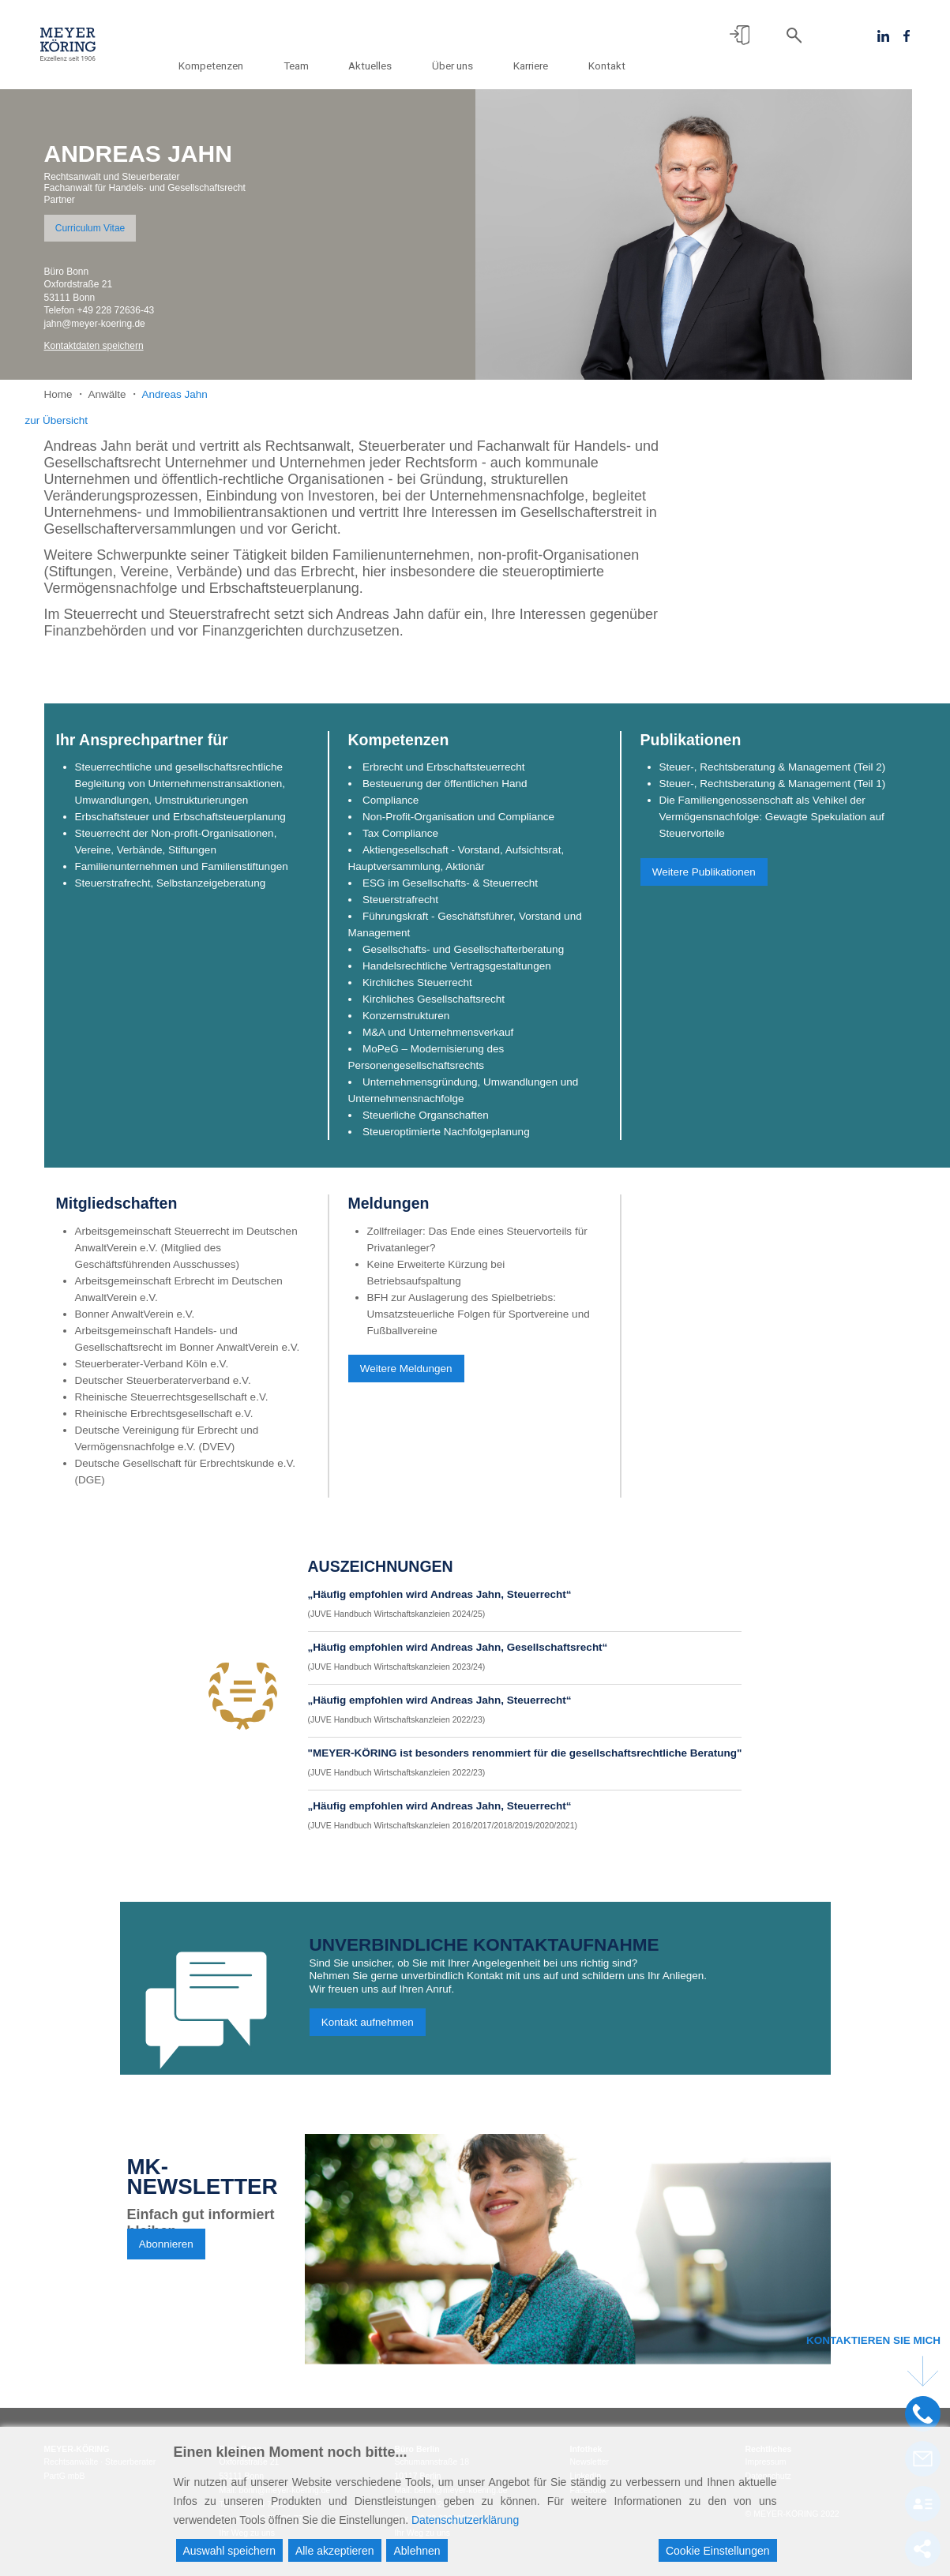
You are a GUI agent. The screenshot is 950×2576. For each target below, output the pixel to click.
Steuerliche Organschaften (425, 1123)
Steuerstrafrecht (400, 907)
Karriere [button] (537, 65)
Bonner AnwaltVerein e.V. (135, 1322)
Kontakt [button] (606, 65)
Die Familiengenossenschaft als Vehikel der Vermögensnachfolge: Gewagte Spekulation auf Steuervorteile (771, 824)
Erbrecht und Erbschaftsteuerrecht (443, 775)
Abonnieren (166, 2252)
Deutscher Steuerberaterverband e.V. (163, 1388)
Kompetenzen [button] (240, 65)
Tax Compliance (400, 841)
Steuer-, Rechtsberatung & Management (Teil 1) (772, 791)
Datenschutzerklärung (465, 2520)
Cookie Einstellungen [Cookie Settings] (718, 2550)
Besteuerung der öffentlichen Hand (444, 791)
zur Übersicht (56, 420)
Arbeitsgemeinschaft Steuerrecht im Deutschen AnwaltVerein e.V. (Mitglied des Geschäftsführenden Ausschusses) (186, 1255)
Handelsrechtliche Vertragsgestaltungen (456, 974)
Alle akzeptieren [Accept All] (334, 2550)
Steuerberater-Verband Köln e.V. (152, 1372)
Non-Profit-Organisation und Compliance (458, 825)
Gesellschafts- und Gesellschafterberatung (463, 957)
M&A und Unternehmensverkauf (437, 1040)
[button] (739, 35)
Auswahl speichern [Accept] (229, 2550)
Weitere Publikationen (704, 879)
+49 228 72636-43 (116, 310)
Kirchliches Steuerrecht (417, 990)
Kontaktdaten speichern (94, 345)
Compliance (390, 808)
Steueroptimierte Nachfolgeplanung (446, 1140)
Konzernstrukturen (405, 1023)
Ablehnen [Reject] (416, 2550)
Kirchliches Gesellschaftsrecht (433, 1007)
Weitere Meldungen (406, 1376)
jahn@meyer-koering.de (94, 323)
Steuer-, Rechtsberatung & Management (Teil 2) (772, 775)
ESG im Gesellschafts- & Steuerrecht (450, 891)
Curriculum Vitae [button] (90, 228)
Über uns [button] (465, 65)
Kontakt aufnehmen (367, 2030)
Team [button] (319, 65)
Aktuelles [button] (388, 65)
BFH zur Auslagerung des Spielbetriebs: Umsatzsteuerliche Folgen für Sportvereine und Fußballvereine (478, 1321)
